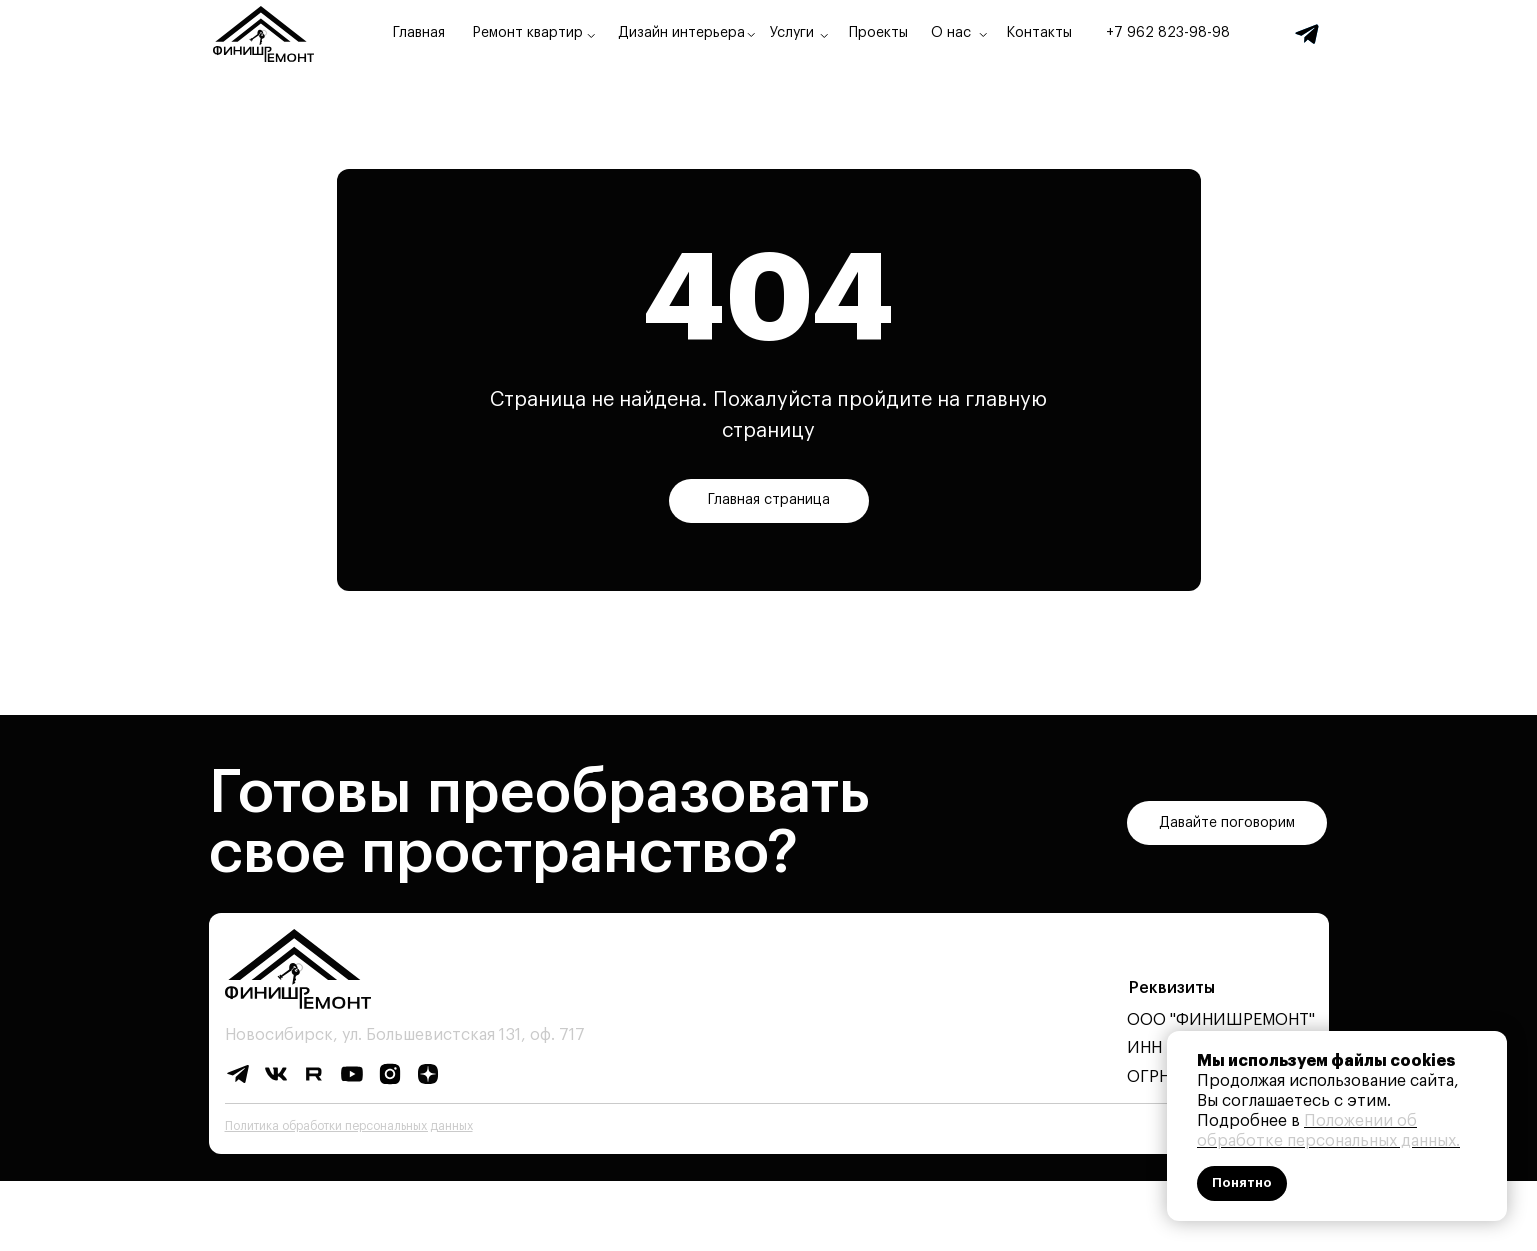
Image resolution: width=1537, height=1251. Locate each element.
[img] (1307, 34)
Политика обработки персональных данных (349, 1126)
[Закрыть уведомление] (1492, 1046)
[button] (1227, 823)
